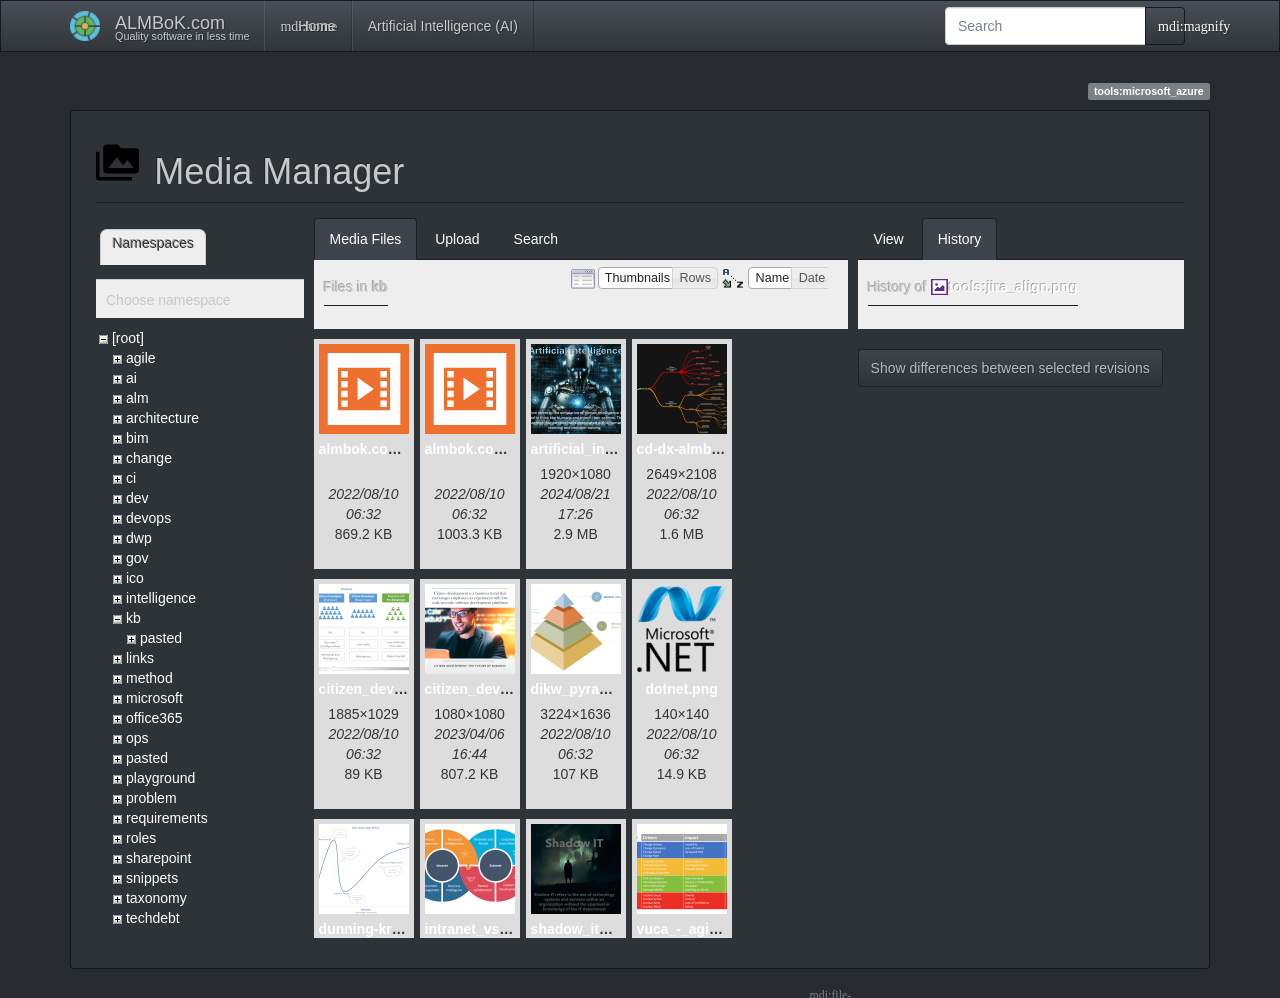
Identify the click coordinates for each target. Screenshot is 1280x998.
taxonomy (156, 898)
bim (137, 438)
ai (131, 378)
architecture (162, 418)
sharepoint (158, 858)
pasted (161, 638)
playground (160, 778)
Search (536, 239)
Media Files (366, 239)
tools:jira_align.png (1013, 287)
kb (133, 618)
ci (131, 478)
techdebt (153, 918)
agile (141, 358)
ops (137, 738)
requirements (167, 818)
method (149, 678)
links (140, 658)
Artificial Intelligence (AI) (443, 26)
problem (151, 798)
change (149, 458)
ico (135, 578)
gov (137, 558)
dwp (139, 538)
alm (137, 398)
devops (148, 518)
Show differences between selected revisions (1010, 368)
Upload (457, 239)
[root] (128, 338)
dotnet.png (681, 689)
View (889, 239)
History (960, 239)
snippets (152, 878)
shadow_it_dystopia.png (612, 929)
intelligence (161, 598)
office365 (154, 718)
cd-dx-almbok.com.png (713, 449)
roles (141, 838)
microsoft (154, 698)
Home (307, 26)
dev (137, 498)
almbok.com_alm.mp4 (392, 449)
